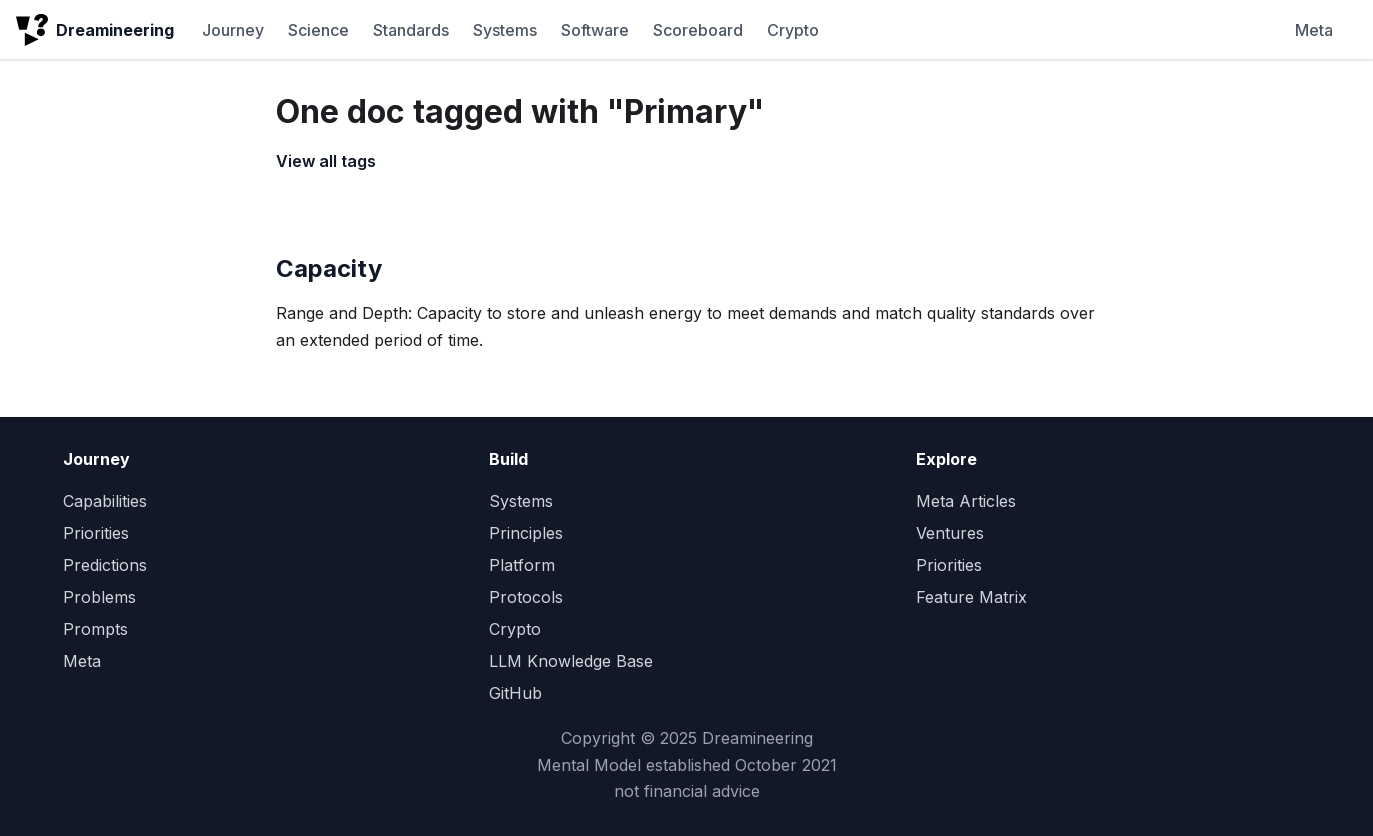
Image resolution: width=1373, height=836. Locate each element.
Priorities (96, 533)
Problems (99, 597)
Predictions (105, 565)
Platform (522, 565)
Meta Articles (966, 501)
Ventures (950, 533)
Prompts (95, 629)
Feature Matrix (971, 597)
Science (318, 30)
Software (595, 30)
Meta (1314, 30)
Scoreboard (698, 30)
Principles (526, 533)
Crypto (793, 30)
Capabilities (105, 501)
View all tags (326, 161)
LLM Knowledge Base (571, 661)
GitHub (515, 693)
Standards (411, 30)
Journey (233, 30)
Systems (505, 30)
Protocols (526, 597)
